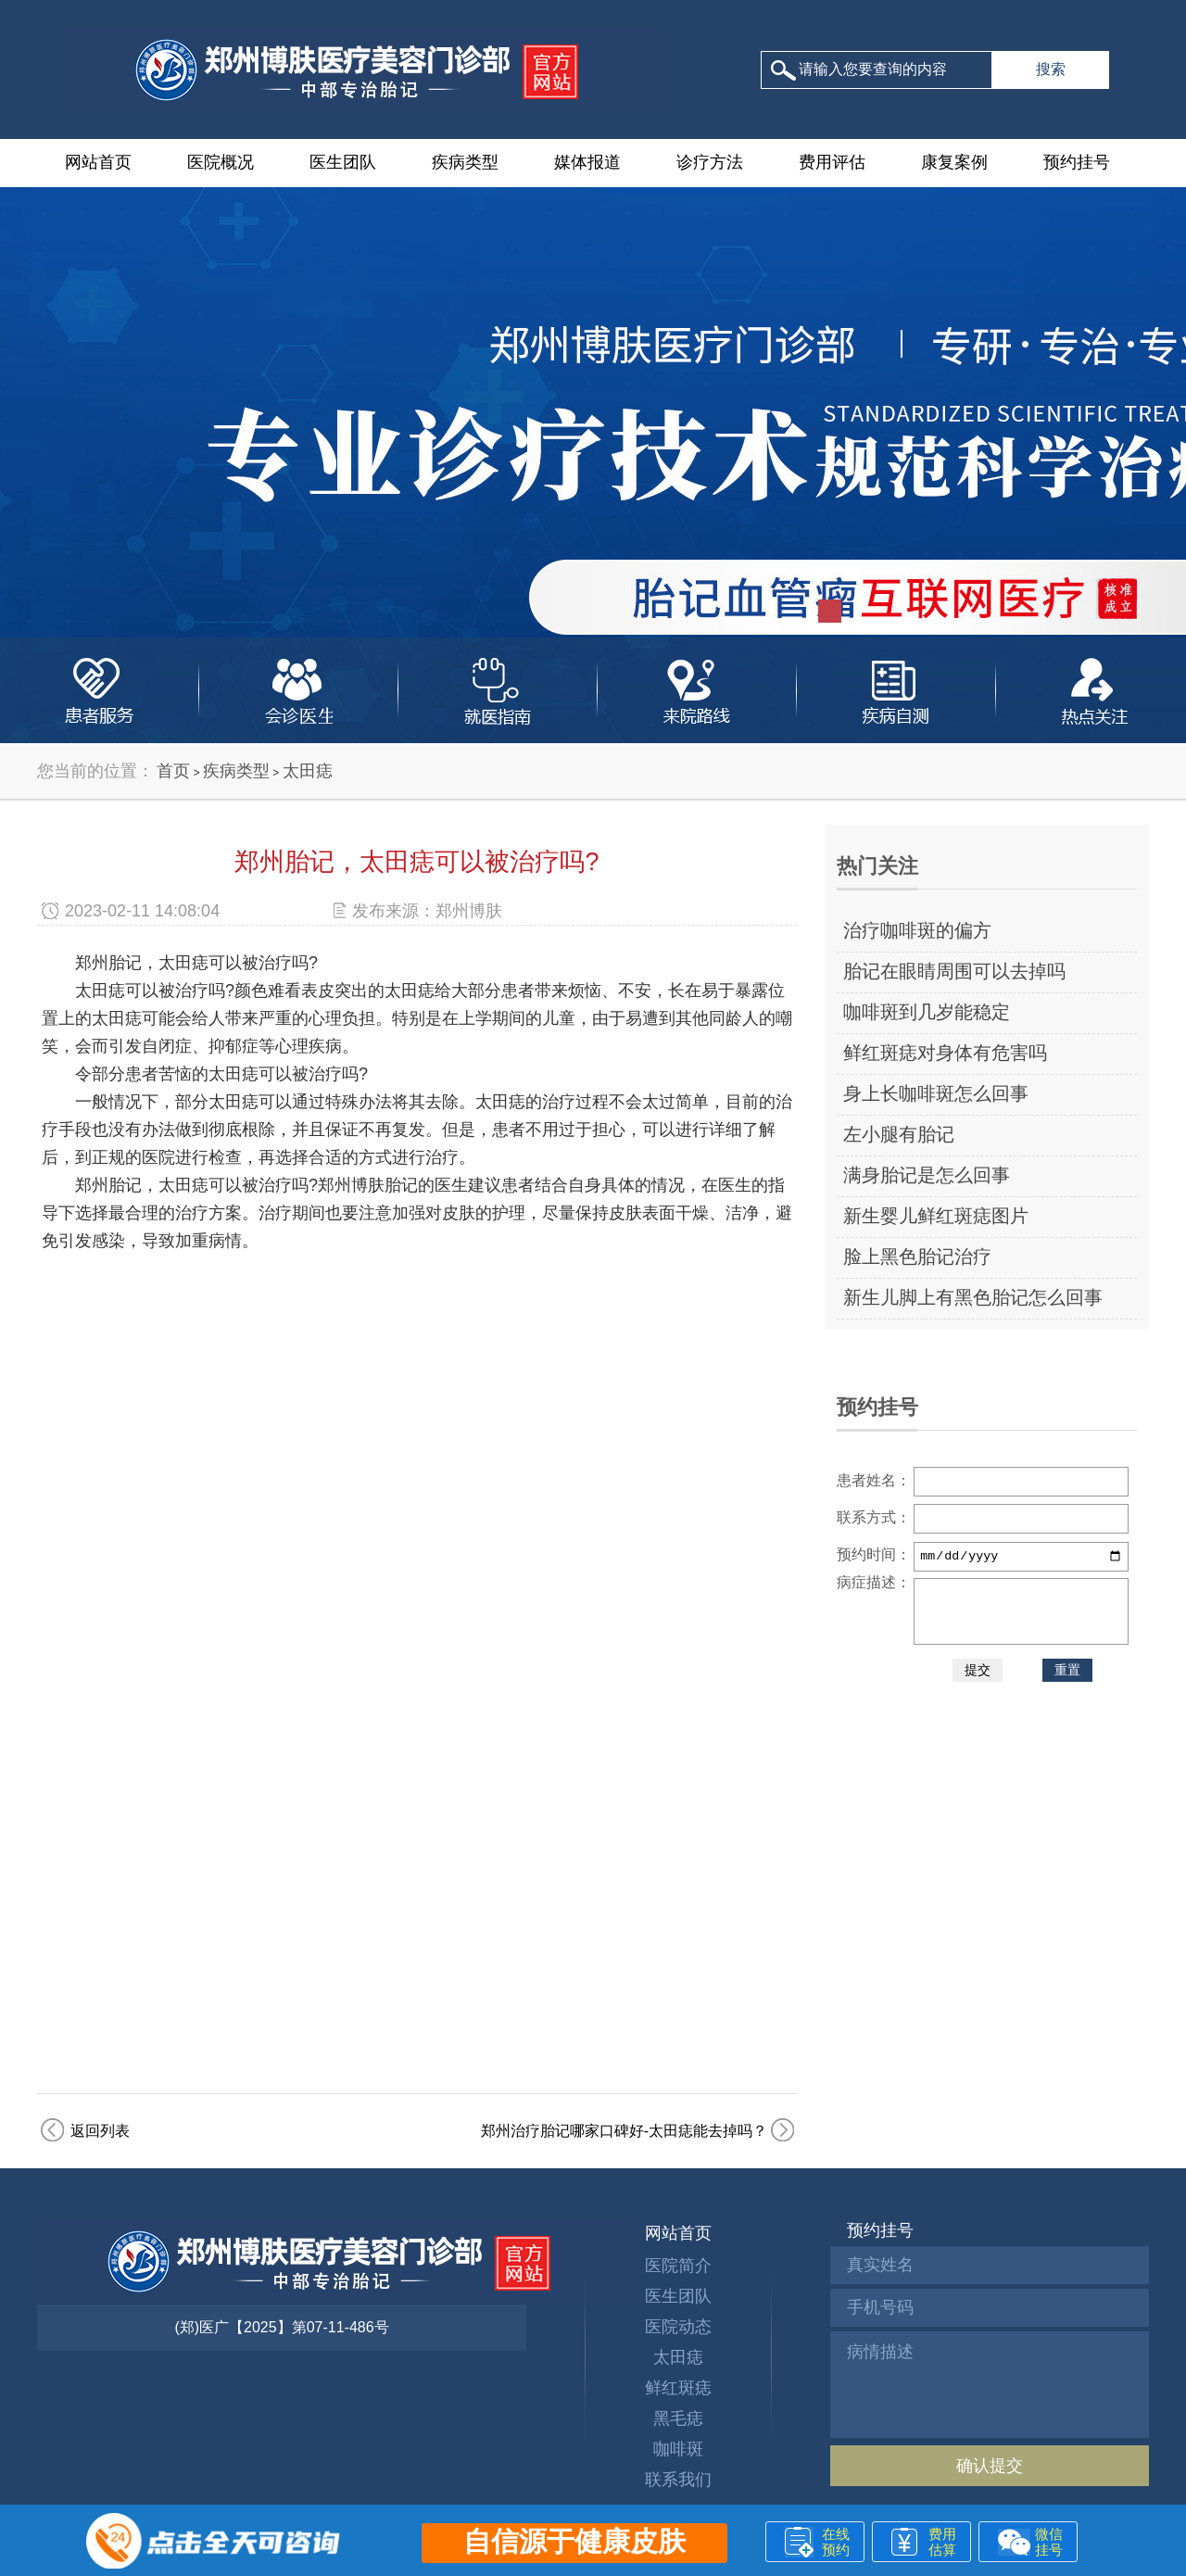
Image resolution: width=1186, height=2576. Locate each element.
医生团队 (342, 162)
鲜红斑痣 (678, 2388)
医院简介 (678, 2265)
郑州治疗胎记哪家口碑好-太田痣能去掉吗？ (624, 2131)
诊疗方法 (709, 162)
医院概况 (220, 162)
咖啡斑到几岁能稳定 (926, 1012)
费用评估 (832, 162)
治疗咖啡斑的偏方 (917, 930)
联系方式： (874, 1517)
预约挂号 (1076, 162)
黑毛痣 (678, 2418)
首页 (173, 771)
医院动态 (678, 2326)
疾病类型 (465, 162)
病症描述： (874, 1582)
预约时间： (874, 1554)
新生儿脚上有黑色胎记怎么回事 (973, 1297)
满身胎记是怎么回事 (926, 1175)
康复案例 (954, 162)
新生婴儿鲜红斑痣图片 (935, 1216)
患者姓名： (874, 1480)
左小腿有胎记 (898, 1134)
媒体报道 (587, 162)
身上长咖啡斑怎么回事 (935, 1093)
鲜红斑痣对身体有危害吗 (945, 1052)
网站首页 (98, 162)
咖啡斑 (678, 2449)
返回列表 (100, 2131)
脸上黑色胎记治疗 (917, 1256)
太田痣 (308, 771)
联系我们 (678, 2479)
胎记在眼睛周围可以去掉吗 (954, 971)
